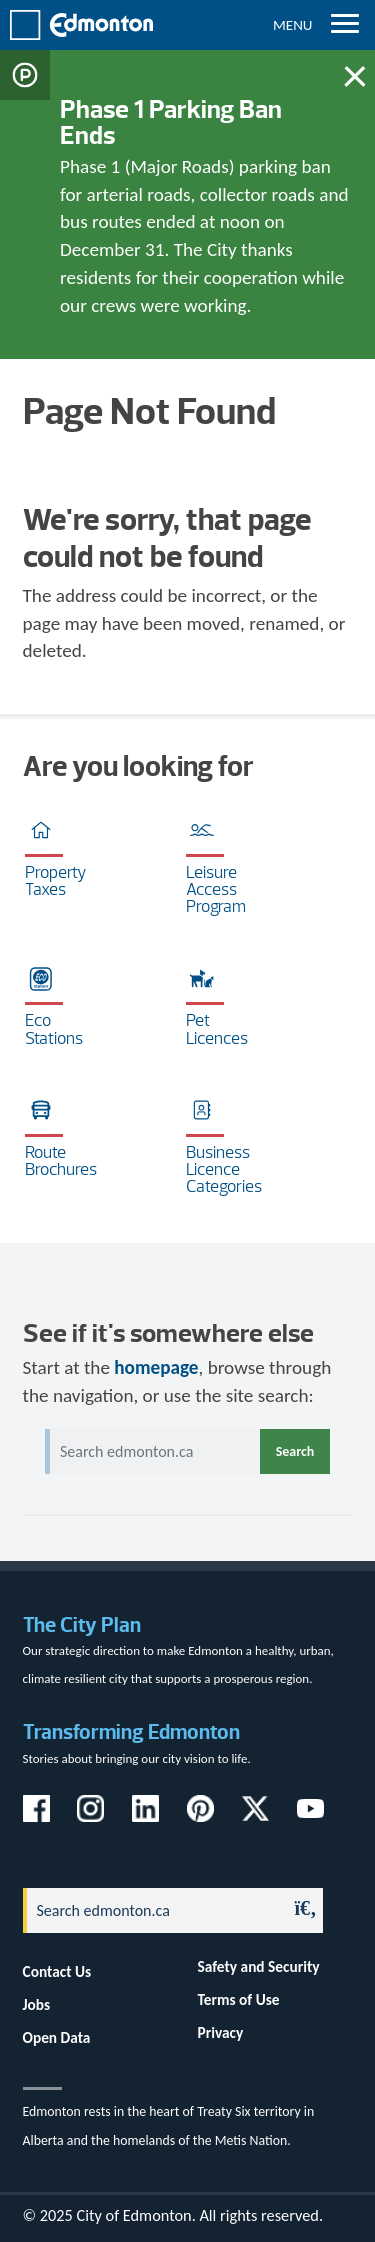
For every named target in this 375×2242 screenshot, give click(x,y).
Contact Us (57, 1971)
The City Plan (82, 1624)
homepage (156, 1367)
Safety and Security (259, 1966)
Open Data (57, 2037)
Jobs (37, 2004)
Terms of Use (239, 1999)
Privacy (221, 2032)
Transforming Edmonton (131, 1731)
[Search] (150, 1910)
